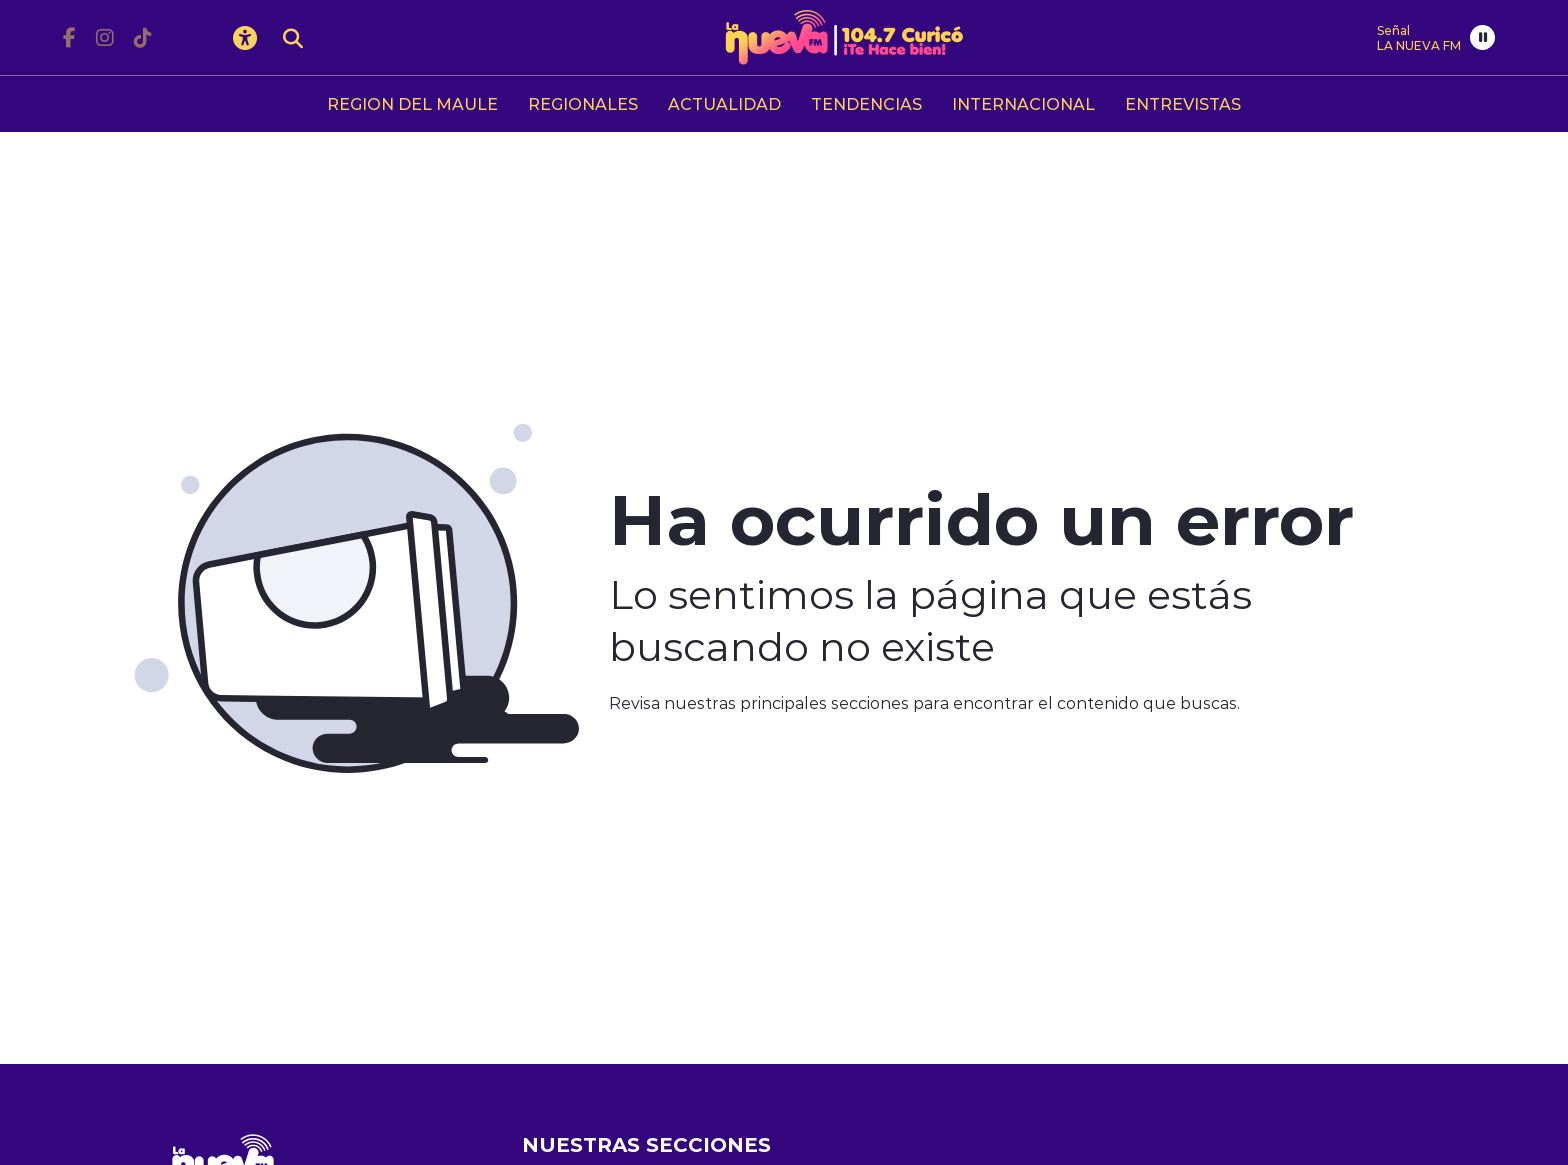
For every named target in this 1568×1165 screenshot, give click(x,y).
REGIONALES (583, 103)
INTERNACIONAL (1023, 103)
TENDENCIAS (866, 103)
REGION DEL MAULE (412, 103)
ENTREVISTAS (1183, 103)
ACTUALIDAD (724, 103)
